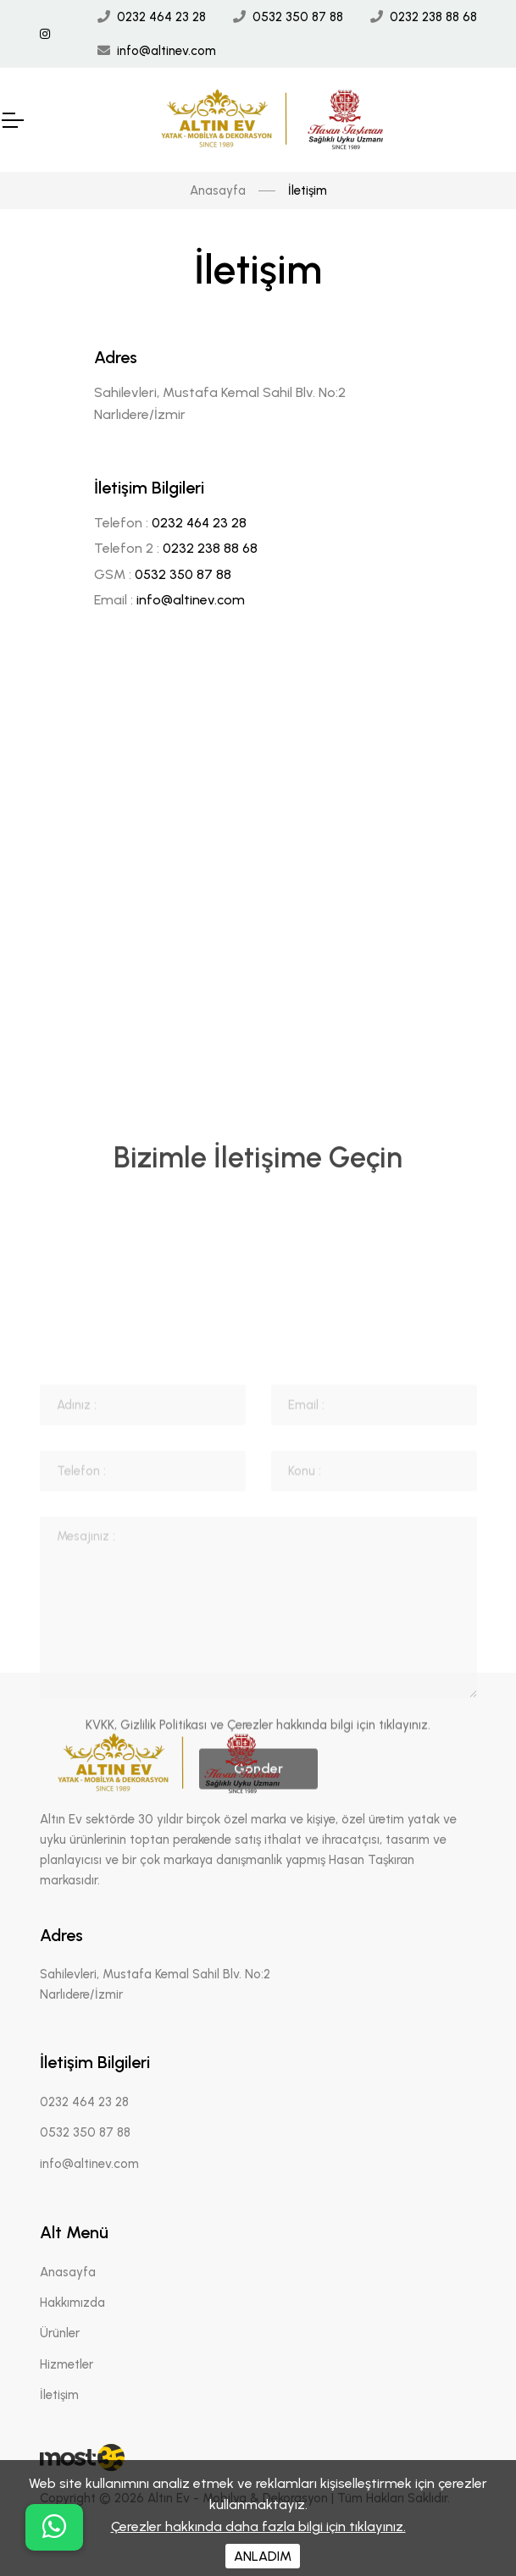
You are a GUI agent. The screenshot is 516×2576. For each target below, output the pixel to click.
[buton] (54, 2527)
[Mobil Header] (12, 120)
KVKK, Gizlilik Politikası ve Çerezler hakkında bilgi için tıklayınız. (258, 1896)
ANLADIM (262, 2556)
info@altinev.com (166, 50)
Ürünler (60, 2333)
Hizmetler (66, 2364)
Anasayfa (218, 190)
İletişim (59, 2394)
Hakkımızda (72, 2302)
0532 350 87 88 (297, 17)
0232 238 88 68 (433, 17)
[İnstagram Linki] (45, 34)
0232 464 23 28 (161, 17)
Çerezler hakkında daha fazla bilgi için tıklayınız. (258, 2526)
